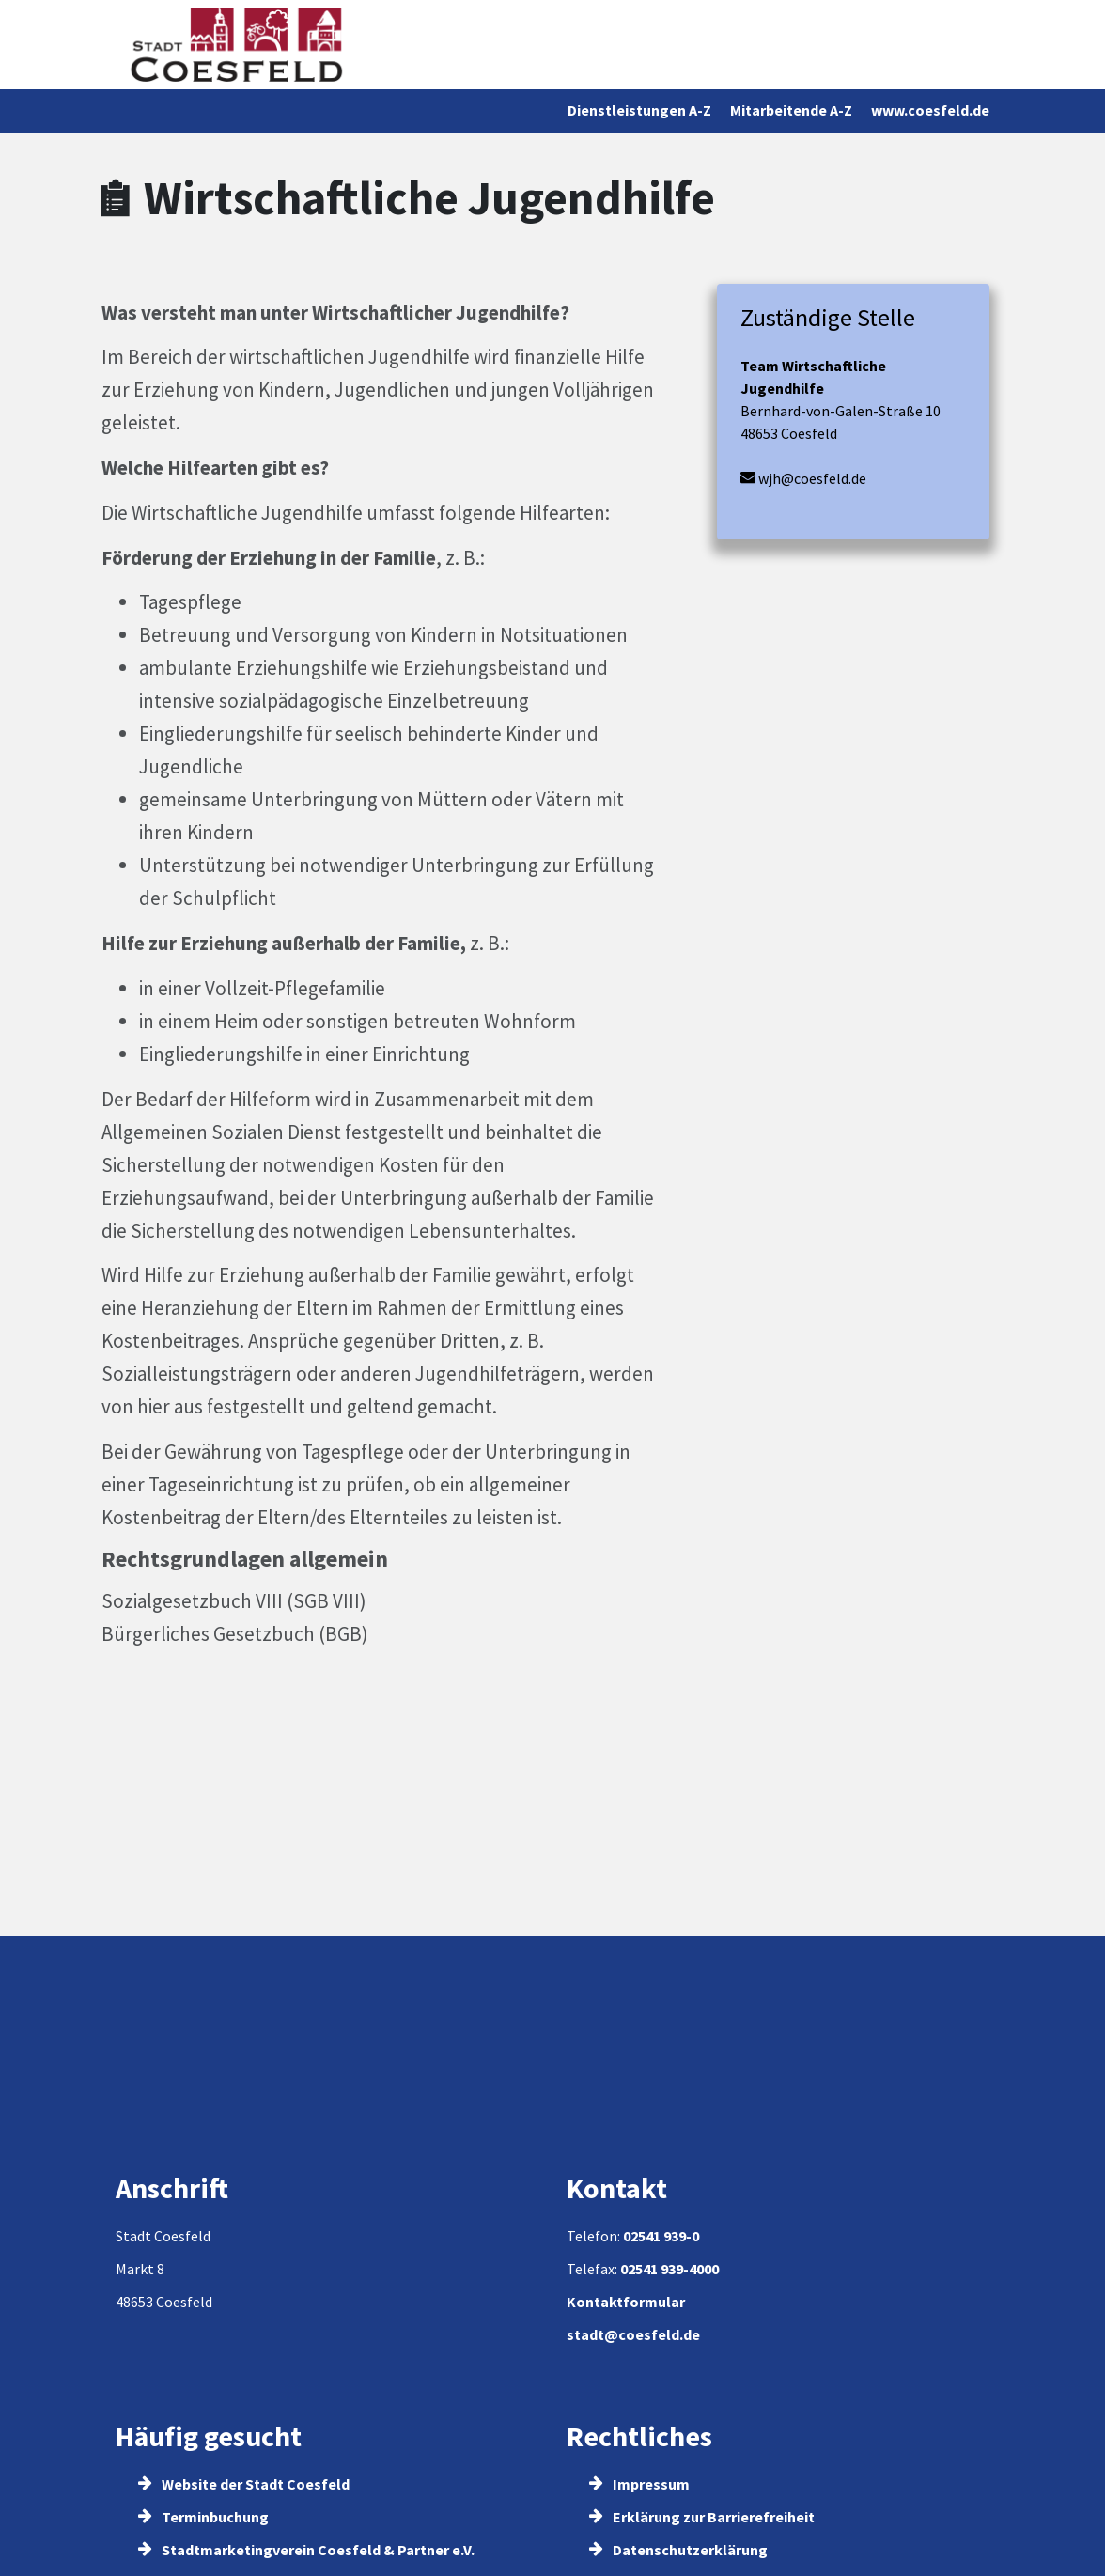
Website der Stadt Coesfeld (244, 2484)
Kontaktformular (626, 2301)
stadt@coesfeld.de (633, 2334)
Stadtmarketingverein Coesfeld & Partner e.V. (306, 2549)
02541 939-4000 (669, 2268)
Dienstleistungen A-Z (639, 110)
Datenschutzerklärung (678, 2549)
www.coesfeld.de (930, 110)
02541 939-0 (661, 2235)
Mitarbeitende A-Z (791, 110)
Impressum (639, 2484)
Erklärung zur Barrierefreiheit (702, 2516)
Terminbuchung (203, 2516)
